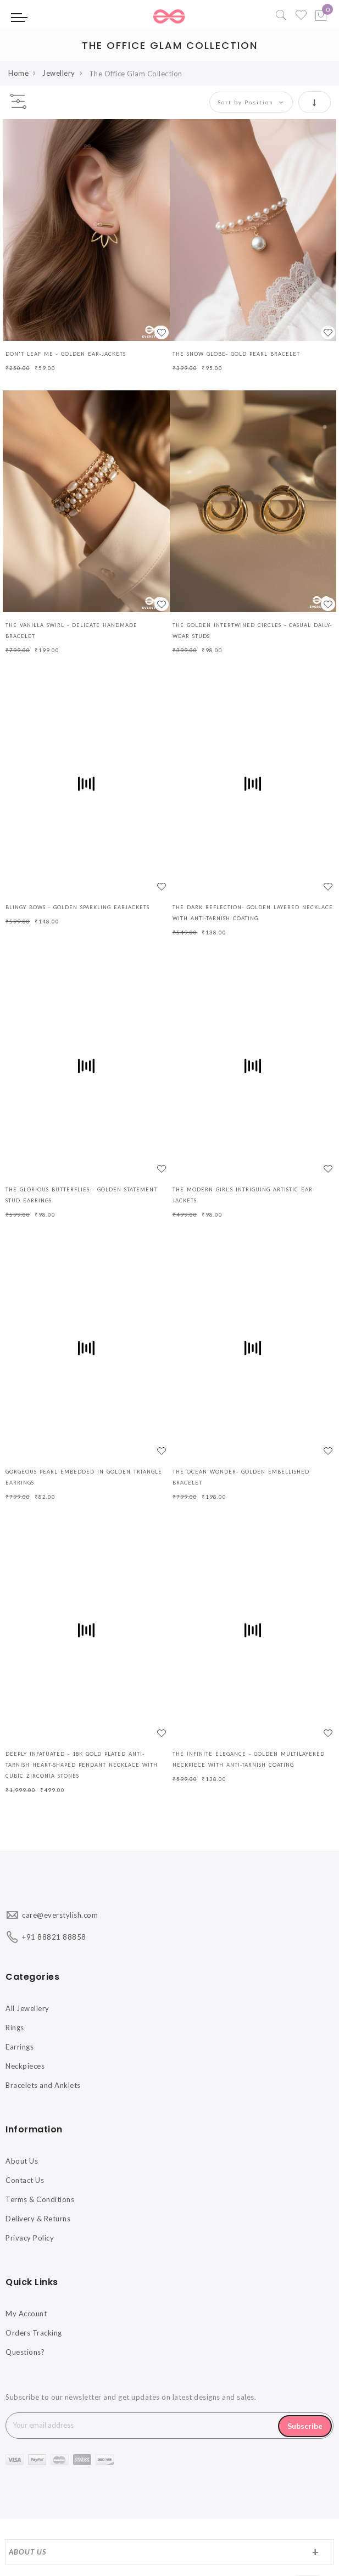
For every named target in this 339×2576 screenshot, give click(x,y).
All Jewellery (27, 2008)
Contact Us (24, 2180)
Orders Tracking (33, 2332)
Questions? (25, 2352)
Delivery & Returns (37, 2218)
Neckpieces (25, 2066)
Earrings (19, 2046)
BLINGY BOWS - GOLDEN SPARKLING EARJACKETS (77, 907)
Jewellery (58, 73)
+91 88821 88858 (54, 1937)
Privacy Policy (29, 2237)
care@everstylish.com (60, 1915)
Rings (14, 2027)
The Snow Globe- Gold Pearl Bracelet (236, 354)
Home (18, 73)
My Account (26, 2313)
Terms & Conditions (39, 2199)
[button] (161, 332)
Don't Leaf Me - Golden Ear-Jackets (65, 354)
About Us (21, 2161)
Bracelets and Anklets (43, 2085)
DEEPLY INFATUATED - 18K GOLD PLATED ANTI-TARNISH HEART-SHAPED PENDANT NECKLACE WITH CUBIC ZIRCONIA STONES (81, 1765)
